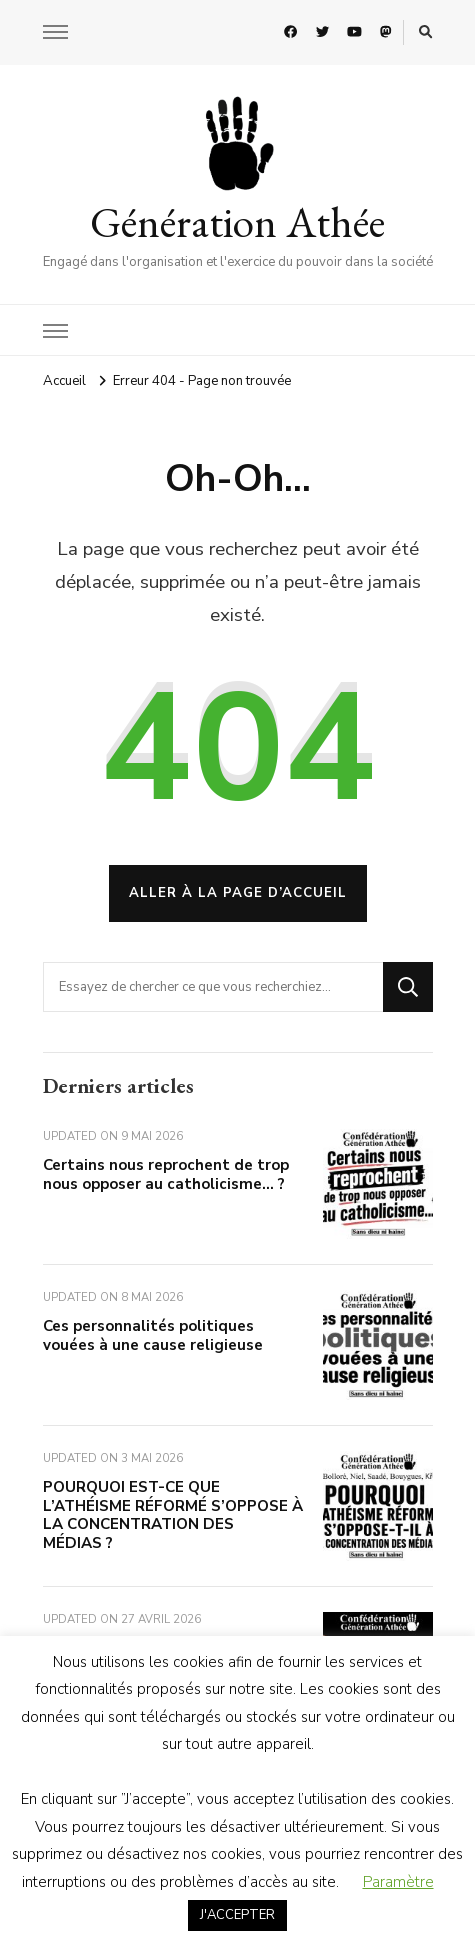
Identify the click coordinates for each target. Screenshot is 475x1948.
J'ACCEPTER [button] (237, 1915)
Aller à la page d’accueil (238, 893)
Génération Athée (237, 222)
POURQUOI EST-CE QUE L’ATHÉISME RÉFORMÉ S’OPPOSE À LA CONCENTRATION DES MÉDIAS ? (173, 1515)
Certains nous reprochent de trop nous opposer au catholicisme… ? (166, 1174)
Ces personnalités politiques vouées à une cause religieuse (153, 1335)
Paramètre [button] (398, 1882)
